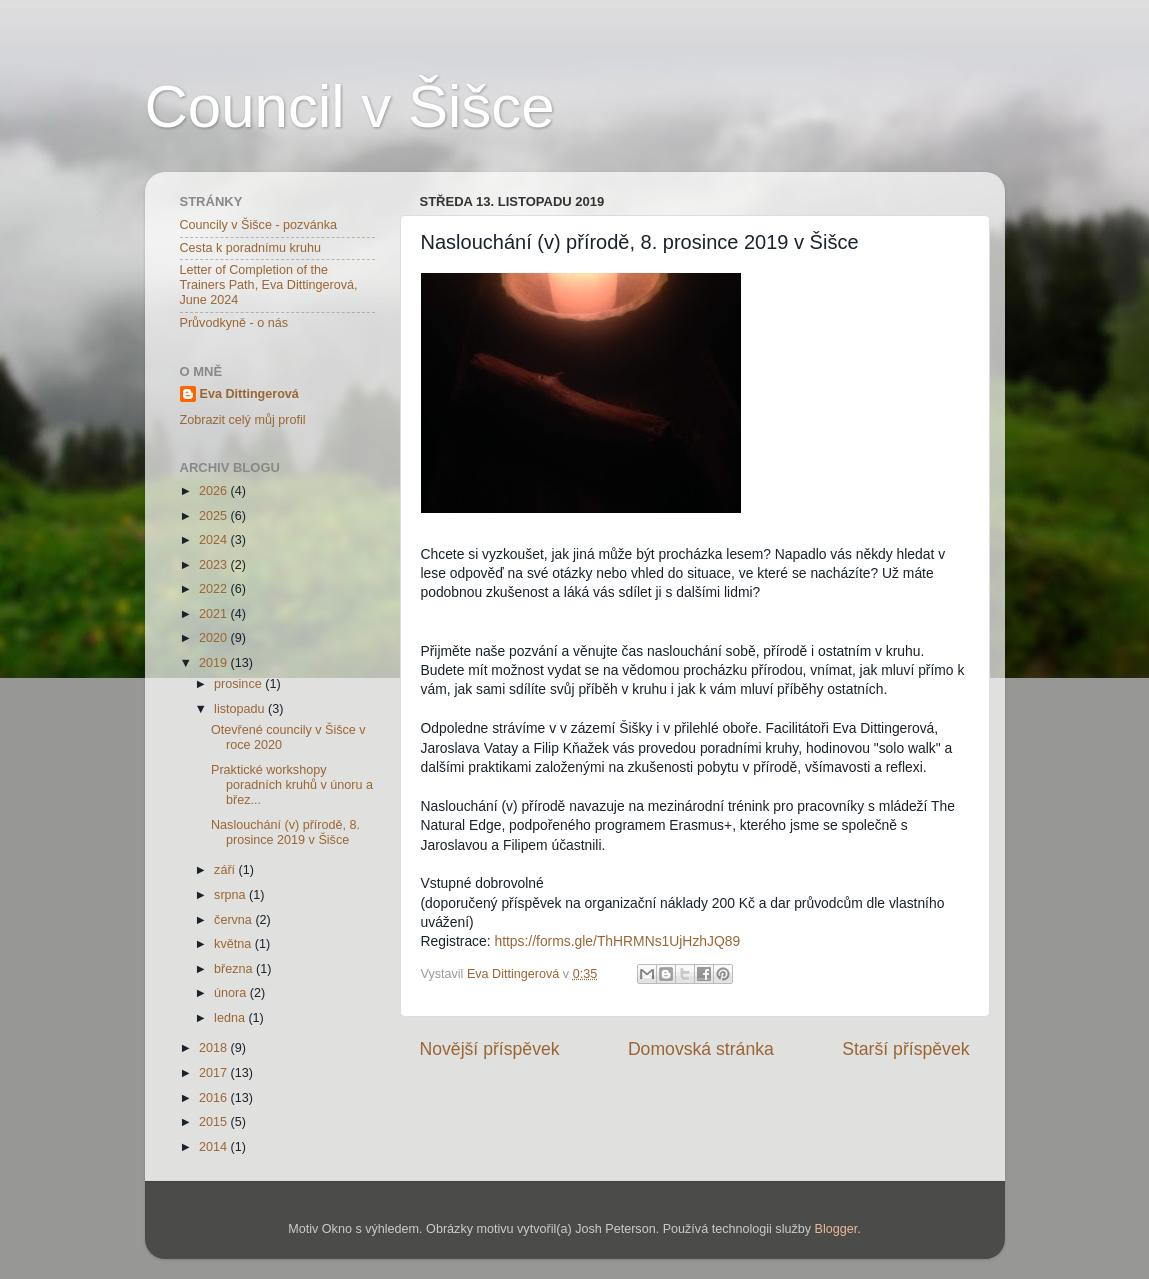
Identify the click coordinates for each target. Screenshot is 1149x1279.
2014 (215, 1147)
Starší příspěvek (905, 1049)
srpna (231, 895)
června (234, 920)
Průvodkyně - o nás (234, 323)
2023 (215, 565)
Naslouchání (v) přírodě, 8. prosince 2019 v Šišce (285, 832)
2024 (215, 540)
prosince (239, 684)
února (232, 993)
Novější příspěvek (490, 1049)
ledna (231, 1018)
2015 (215, 1122)
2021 (215, 614)
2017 (215, 1073)
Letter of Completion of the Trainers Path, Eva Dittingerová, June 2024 (269, 285)
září (226, 870)
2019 (215, 663)
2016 (215, 1098)
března (235, 969)
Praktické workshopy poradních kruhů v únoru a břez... (292, 785)
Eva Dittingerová (249, 394)
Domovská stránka (701, 1049)
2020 (215, 638)
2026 (215, 491)
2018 (215, 1048)
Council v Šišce (350, 106)
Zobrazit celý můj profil (243, 420)
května (234, 944)
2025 (215, 516)
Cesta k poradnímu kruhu (250, 248)
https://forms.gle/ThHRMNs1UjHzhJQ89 (617, 941)
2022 (215, 589)
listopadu (241, 709)
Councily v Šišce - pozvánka (259, 225)
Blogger (836, 1229)
